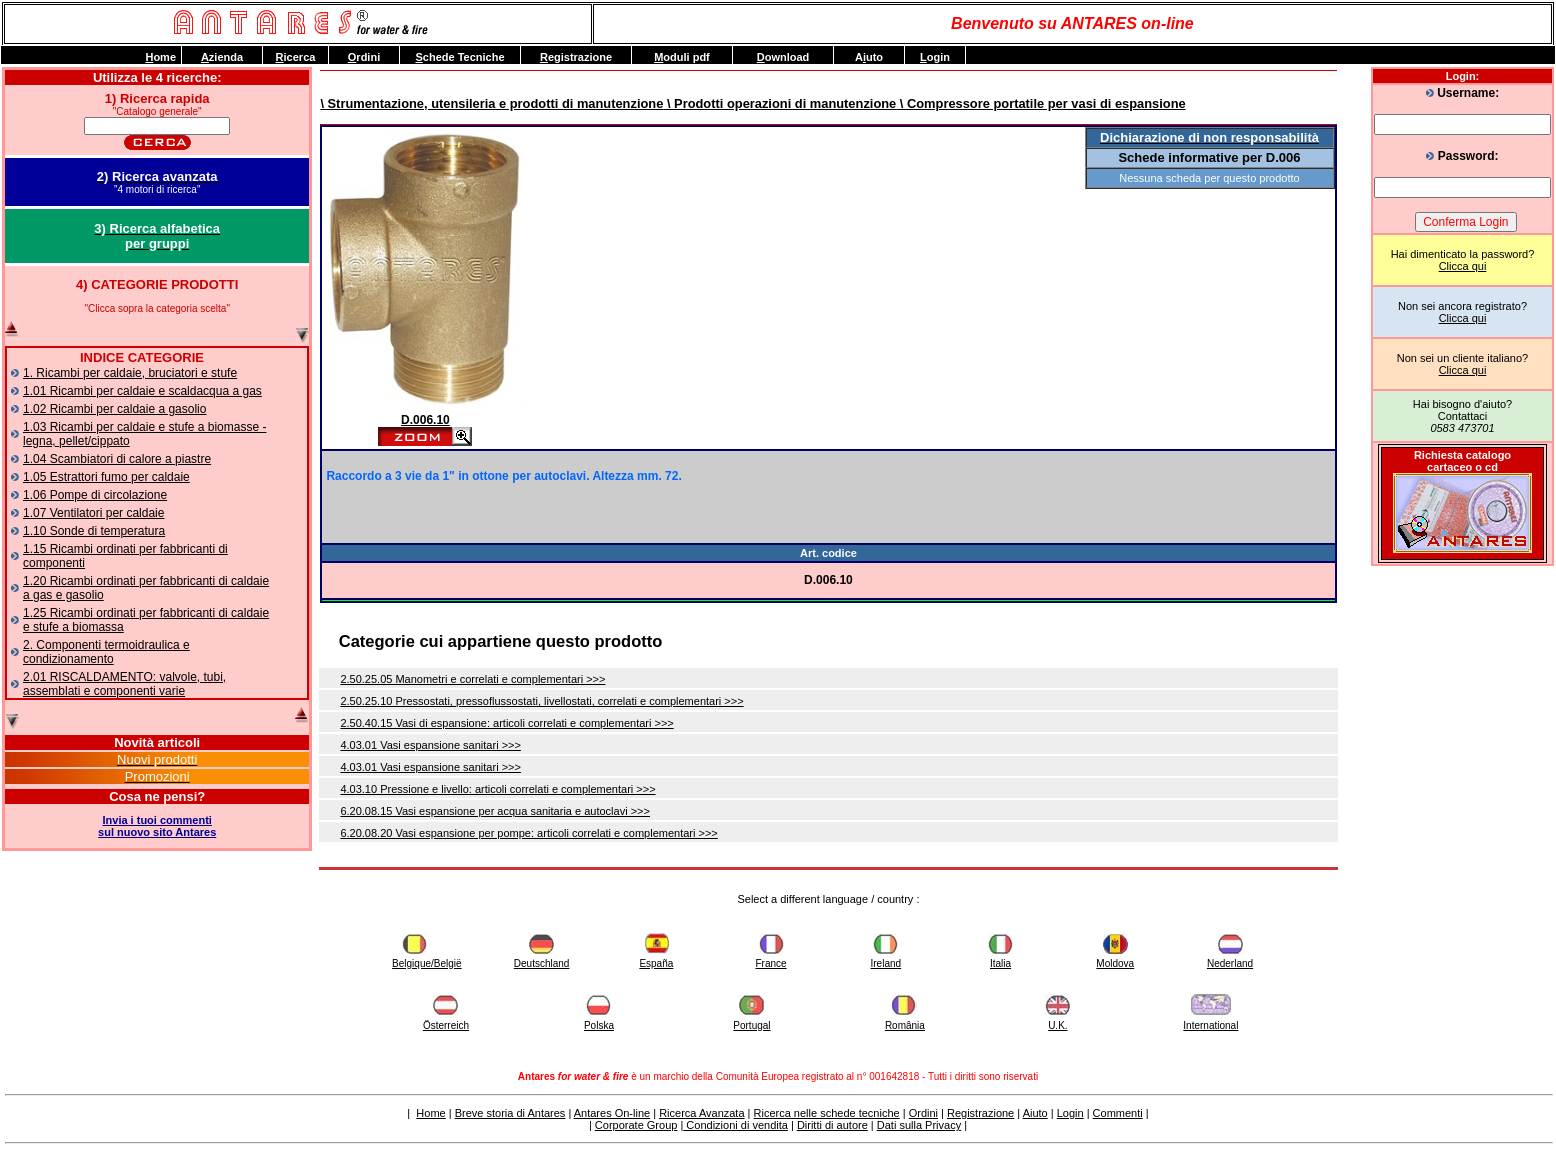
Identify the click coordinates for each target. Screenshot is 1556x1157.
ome (160, 57)
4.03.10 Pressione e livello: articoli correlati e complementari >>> (497, 789)
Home (430, 1113)
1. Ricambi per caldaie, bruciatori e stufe (130, 373)
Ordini (923, 1113)
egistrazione (576, 57)
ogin (935, 57)
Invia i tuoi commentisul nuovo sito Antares (157, 826)
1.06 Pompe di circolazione (95, 495)
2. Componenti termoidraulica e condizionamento (106, 652)
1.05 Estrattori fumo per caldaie (106, 477)
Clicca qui (1463, 266)
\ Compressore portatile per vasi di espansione (1040, 103)
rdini (364, 57)
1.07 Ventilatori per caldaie (93, 513)
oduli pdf (682, 57)
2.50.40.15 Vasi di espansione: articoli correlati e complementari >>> (506, 723)
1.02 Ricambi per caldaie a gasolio (114, 409)
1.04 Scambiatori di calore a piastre (117, 459)
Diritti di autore (832, 1125)
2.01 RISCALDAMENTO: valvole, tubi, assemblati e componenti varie (124, 684)
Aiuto (1035, 1113)
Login (1070, 1113)
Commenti (1118, 1113)
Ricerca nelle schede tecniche (827, 1113)
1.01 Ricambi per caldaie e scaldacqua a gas (142, 391)
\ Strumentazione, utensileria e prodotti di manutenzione (491, 103)
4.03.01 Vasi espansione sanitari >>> (430, 745)
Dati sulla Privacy (919, 1125)
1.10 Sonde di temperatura (94, 531)
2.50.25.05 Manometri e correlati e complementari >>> (472, 679)
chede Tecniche (459, 57)
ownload (783, 57)
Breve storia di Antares (510, 1113)
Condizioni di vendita (735, 1125)
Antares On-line (612, 1113)
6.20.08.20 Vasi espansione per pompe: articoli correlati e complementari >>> (528, 833)
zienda (222, 57)
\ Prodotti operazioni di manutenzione (779, 103)
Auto (869, 57)
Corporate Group (636, 1125)
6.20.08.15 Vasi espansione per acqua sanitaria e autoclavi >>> (495, 811)
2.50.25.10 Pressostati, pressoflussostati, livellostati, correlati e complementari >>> (541, 701)
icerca (296, 57)
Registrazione (980, 1113)
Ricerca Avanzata (701, 1113)
